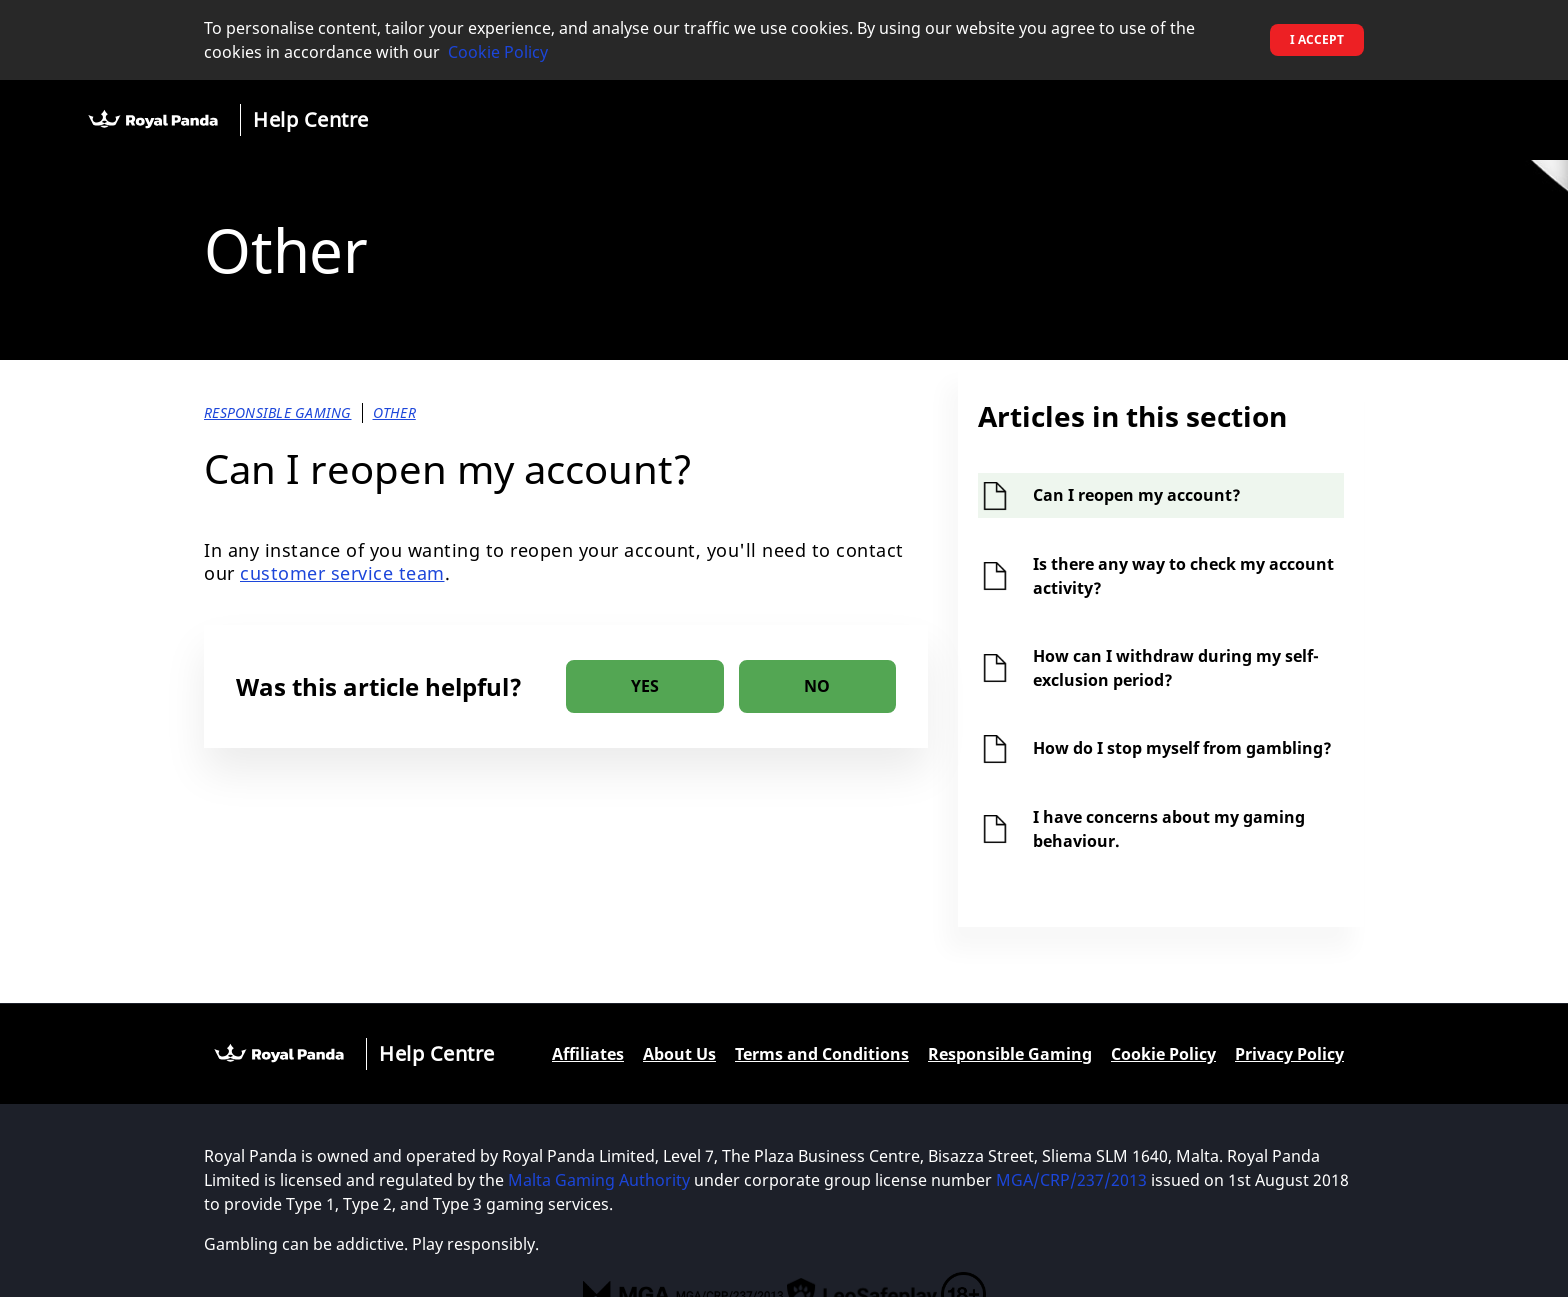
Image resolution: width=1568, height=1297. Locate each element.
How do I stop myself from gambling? (1182, 748)
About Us (679, 1054)
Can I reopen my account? (1137, 495)
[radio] (645, 686)
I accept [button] (1317, 39)
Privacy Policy (1289, 1054)
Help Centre (311, 119)
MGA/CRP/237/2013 (1071, 1180)
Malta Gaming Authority (599, 1180)
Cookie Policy (498, 52)
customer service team (342, 573)
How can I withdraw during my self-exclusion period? (1176, 668)
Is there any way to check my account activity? (1183, 576)
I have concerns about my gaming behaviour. (1169, 829)
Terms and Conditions (822, 1054)
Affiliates (588, 1054)
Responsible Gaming (1010, 1054)
